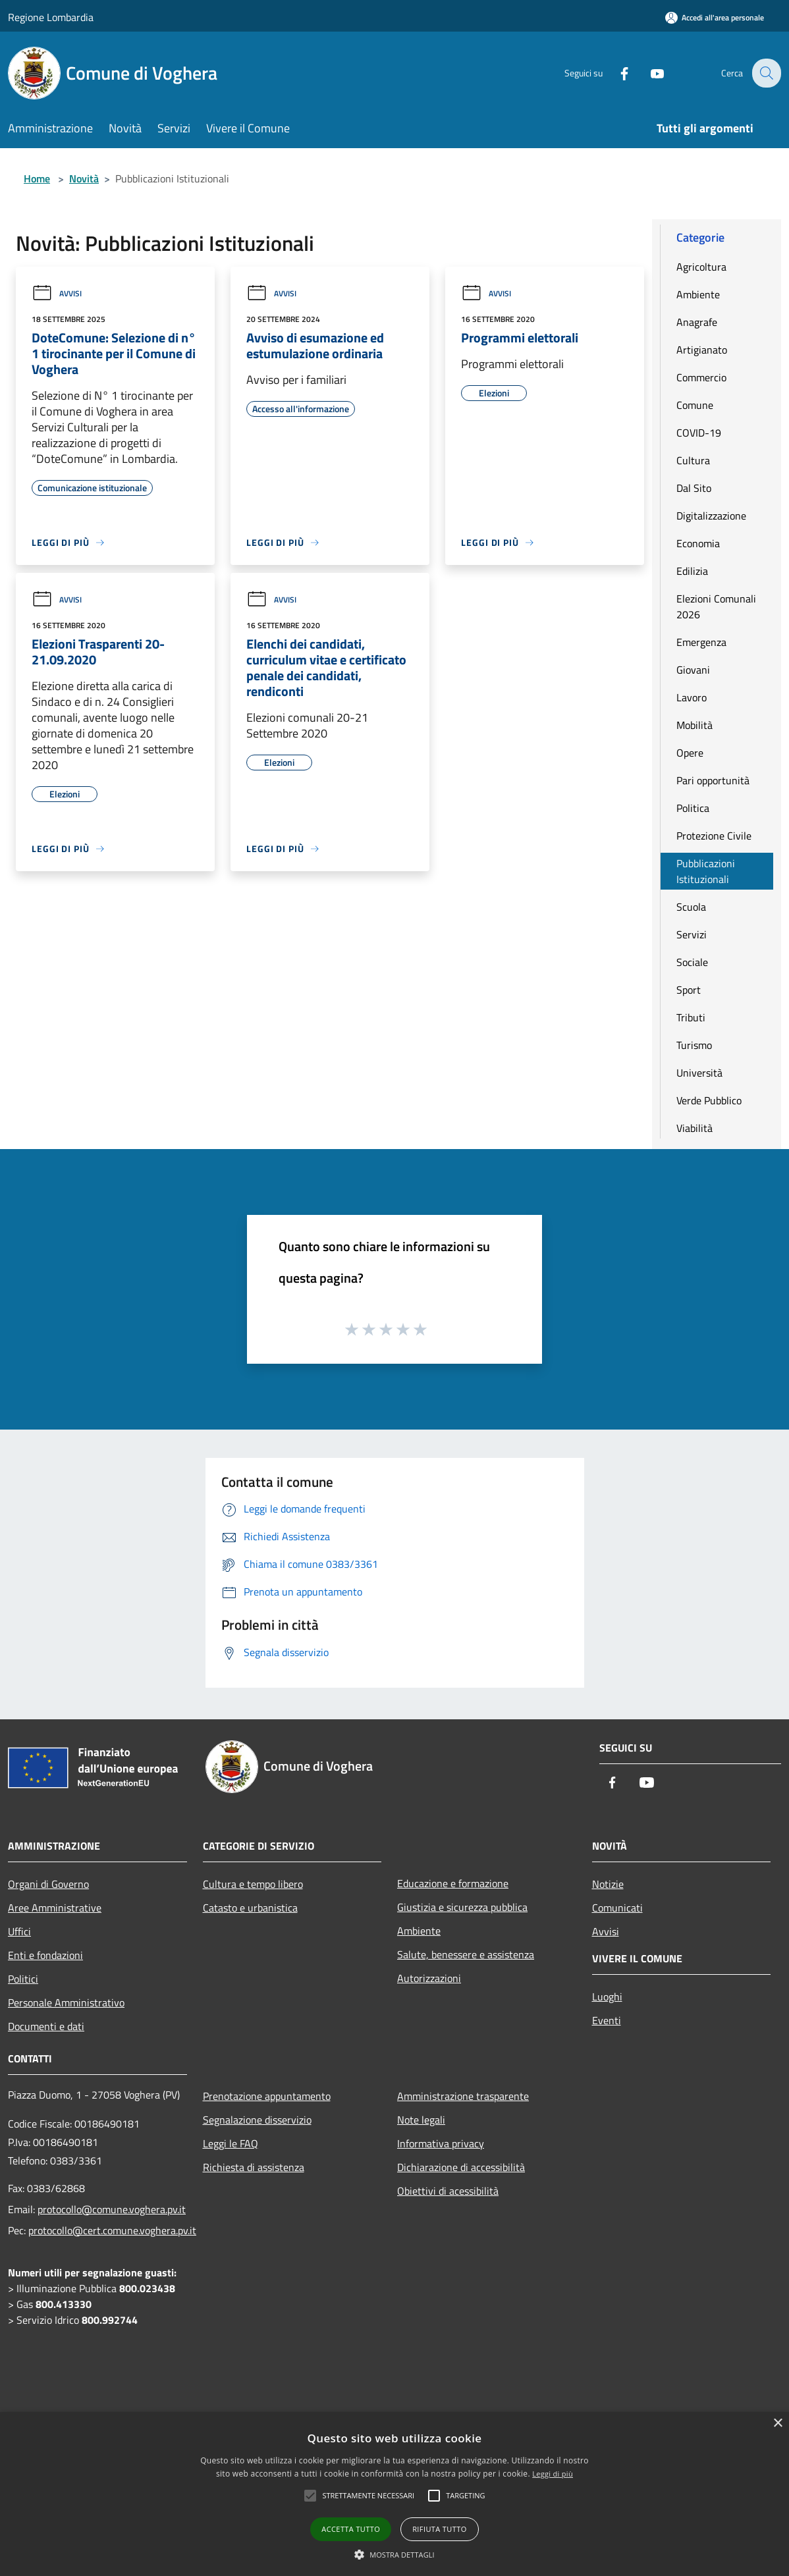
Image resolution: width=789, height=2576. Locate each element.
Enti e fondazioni (45, 1955)
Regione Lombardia (51, 17)
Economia (698, 543)
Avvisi (57, 293)
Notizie (608, 1884)
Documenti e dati (46, 2026)
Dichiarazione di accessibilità (461, 2167)
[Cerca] (765, 73)
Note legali (421, 2120)
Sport (688, 990)
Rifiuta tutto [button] (439, 2529)
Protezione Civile (713, 836)
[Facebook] (615, 73)
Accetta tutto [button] (350, 2529)
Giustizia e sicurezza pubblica (462, 1907)
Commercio (701, 377)
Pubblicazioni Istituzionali (705, 871)
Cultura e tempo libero (253, 1884)
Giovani (693, 670)
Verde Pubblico (709, 1100)
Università (699, 1073)
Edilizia (692, 571)
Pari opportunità (712, 780)
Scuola (691, 907)
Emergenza (701, 642)
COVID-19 (698, 433)
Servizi (691, 934)
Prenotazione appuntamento (267, 2096)
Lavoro (691, 697)
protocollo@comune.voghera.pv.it (112, 2209)
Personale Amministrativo (66, 2002)
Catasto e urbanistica (250, 1908)
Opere (689, 753)
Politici (23, 1979)
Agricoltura (701, 267)
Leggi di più (552, 2474)
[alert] (394, 2494)
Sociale (692, 962)
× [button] (777, 2423)
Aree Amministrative (54, 1908)
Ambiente (698, 294)
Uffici (19, 1931)
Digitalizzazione (711, 515)
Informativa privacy (440, 2143)
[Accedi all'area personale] (714, 17)
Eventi (606, 2020)
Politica (692, 808)
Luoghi (607, 1996)
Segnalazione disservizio (257, 2120)
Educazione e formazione (452, 1883)
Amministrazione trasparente (463, 2096)
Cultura (693, 460)
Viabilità (694, 1128)
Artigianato (701, 350)
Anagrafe (696, 322)
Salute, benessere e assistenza (465, 1954)
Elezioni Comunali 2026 (716, 606)
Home (37, 178)
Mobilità (694, 725)
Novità (84, 178)
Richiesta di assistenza (253, 2167)
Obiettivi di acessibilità (448, 2191)
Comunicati (617, 1908)
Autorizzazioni (429, 1978)
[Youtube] (648, 73)
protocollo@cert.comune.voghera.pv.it (112, 2230)
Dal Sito (693, 488)
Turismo (694, 1045)
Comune (694, 405)
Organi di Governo (48, 1884)
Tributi (690, 1017)
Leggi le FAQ (230, 2143)
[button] (394, 2554)
